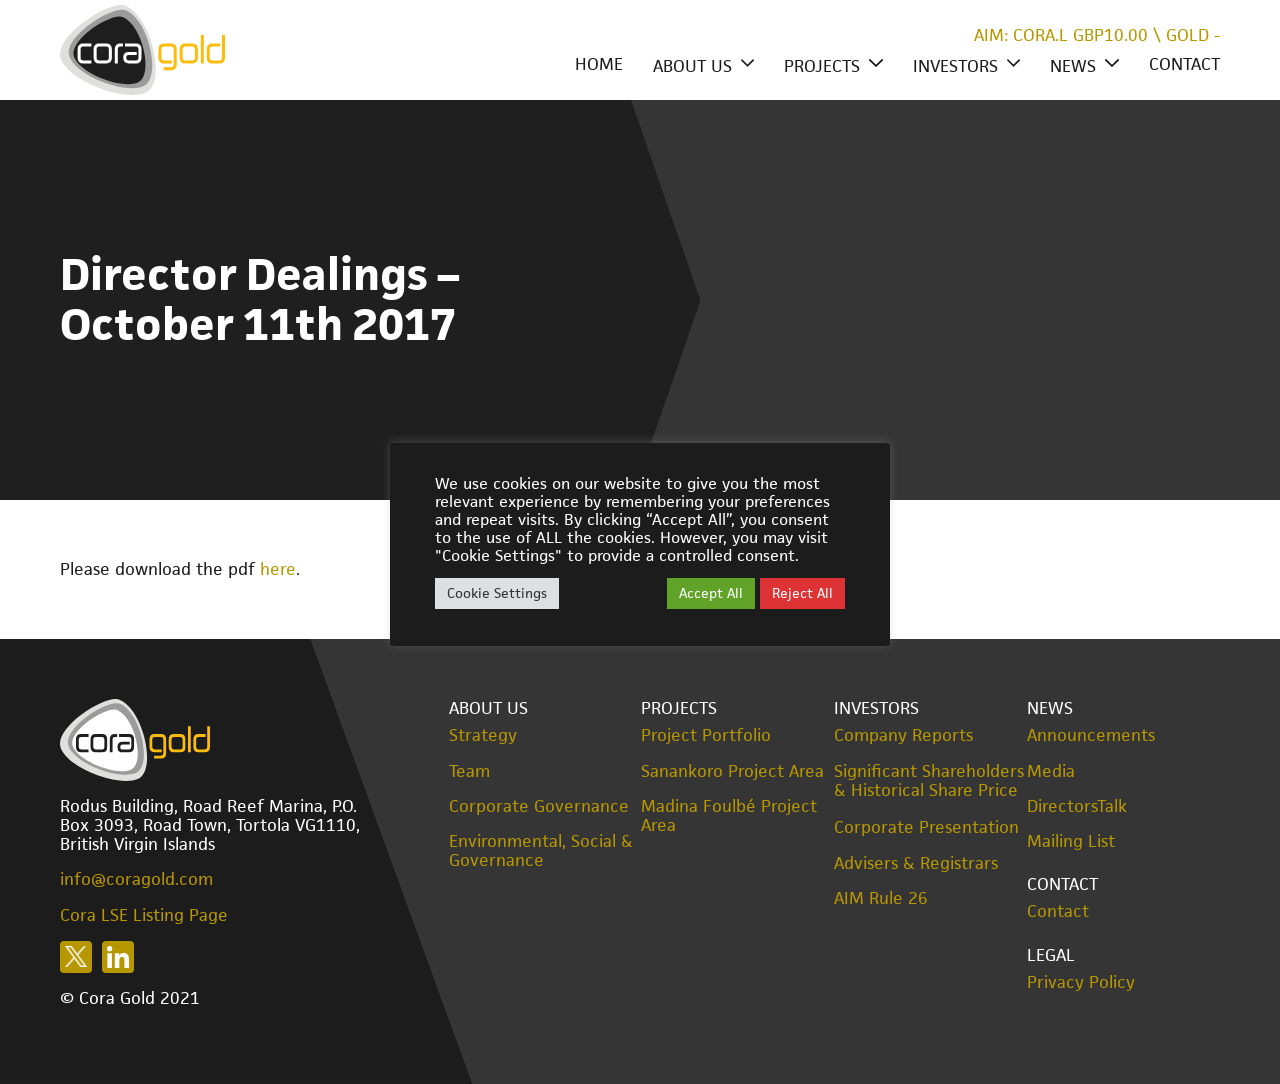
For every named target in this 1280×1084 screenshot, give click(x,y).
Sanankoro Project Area (732, 771)
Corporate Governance (539, 806)
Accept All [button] (711, 593)
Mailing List (1071, 841)
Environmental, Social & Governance (541, 851)
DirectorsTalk (1077, 806)
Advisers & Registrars (916, 863)
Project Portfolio (706, 735)
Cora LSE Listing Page (144, 915)
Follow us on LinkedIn (118, 957)
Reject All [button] (802, 593)
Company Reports (903, 735)
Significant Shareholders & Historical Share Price (929, 781)
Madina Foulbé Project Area (729, 816)
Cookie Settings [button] (497, 593)
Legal (1051, 955)
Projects (822, 66)
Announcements (1091, 735)
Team (469, 771)
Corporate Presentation (926, 827)
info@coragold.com (136, 879)
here (278, 569)
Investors (955, 66)
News (1073, 66)
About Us (692, 66)
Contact (1184, 64)
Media (1051, 771)
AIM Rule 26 (881, 898)
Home (599, 64)
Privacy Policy (1081, 982)
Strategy (483, 735)
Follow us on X (76, 957)
